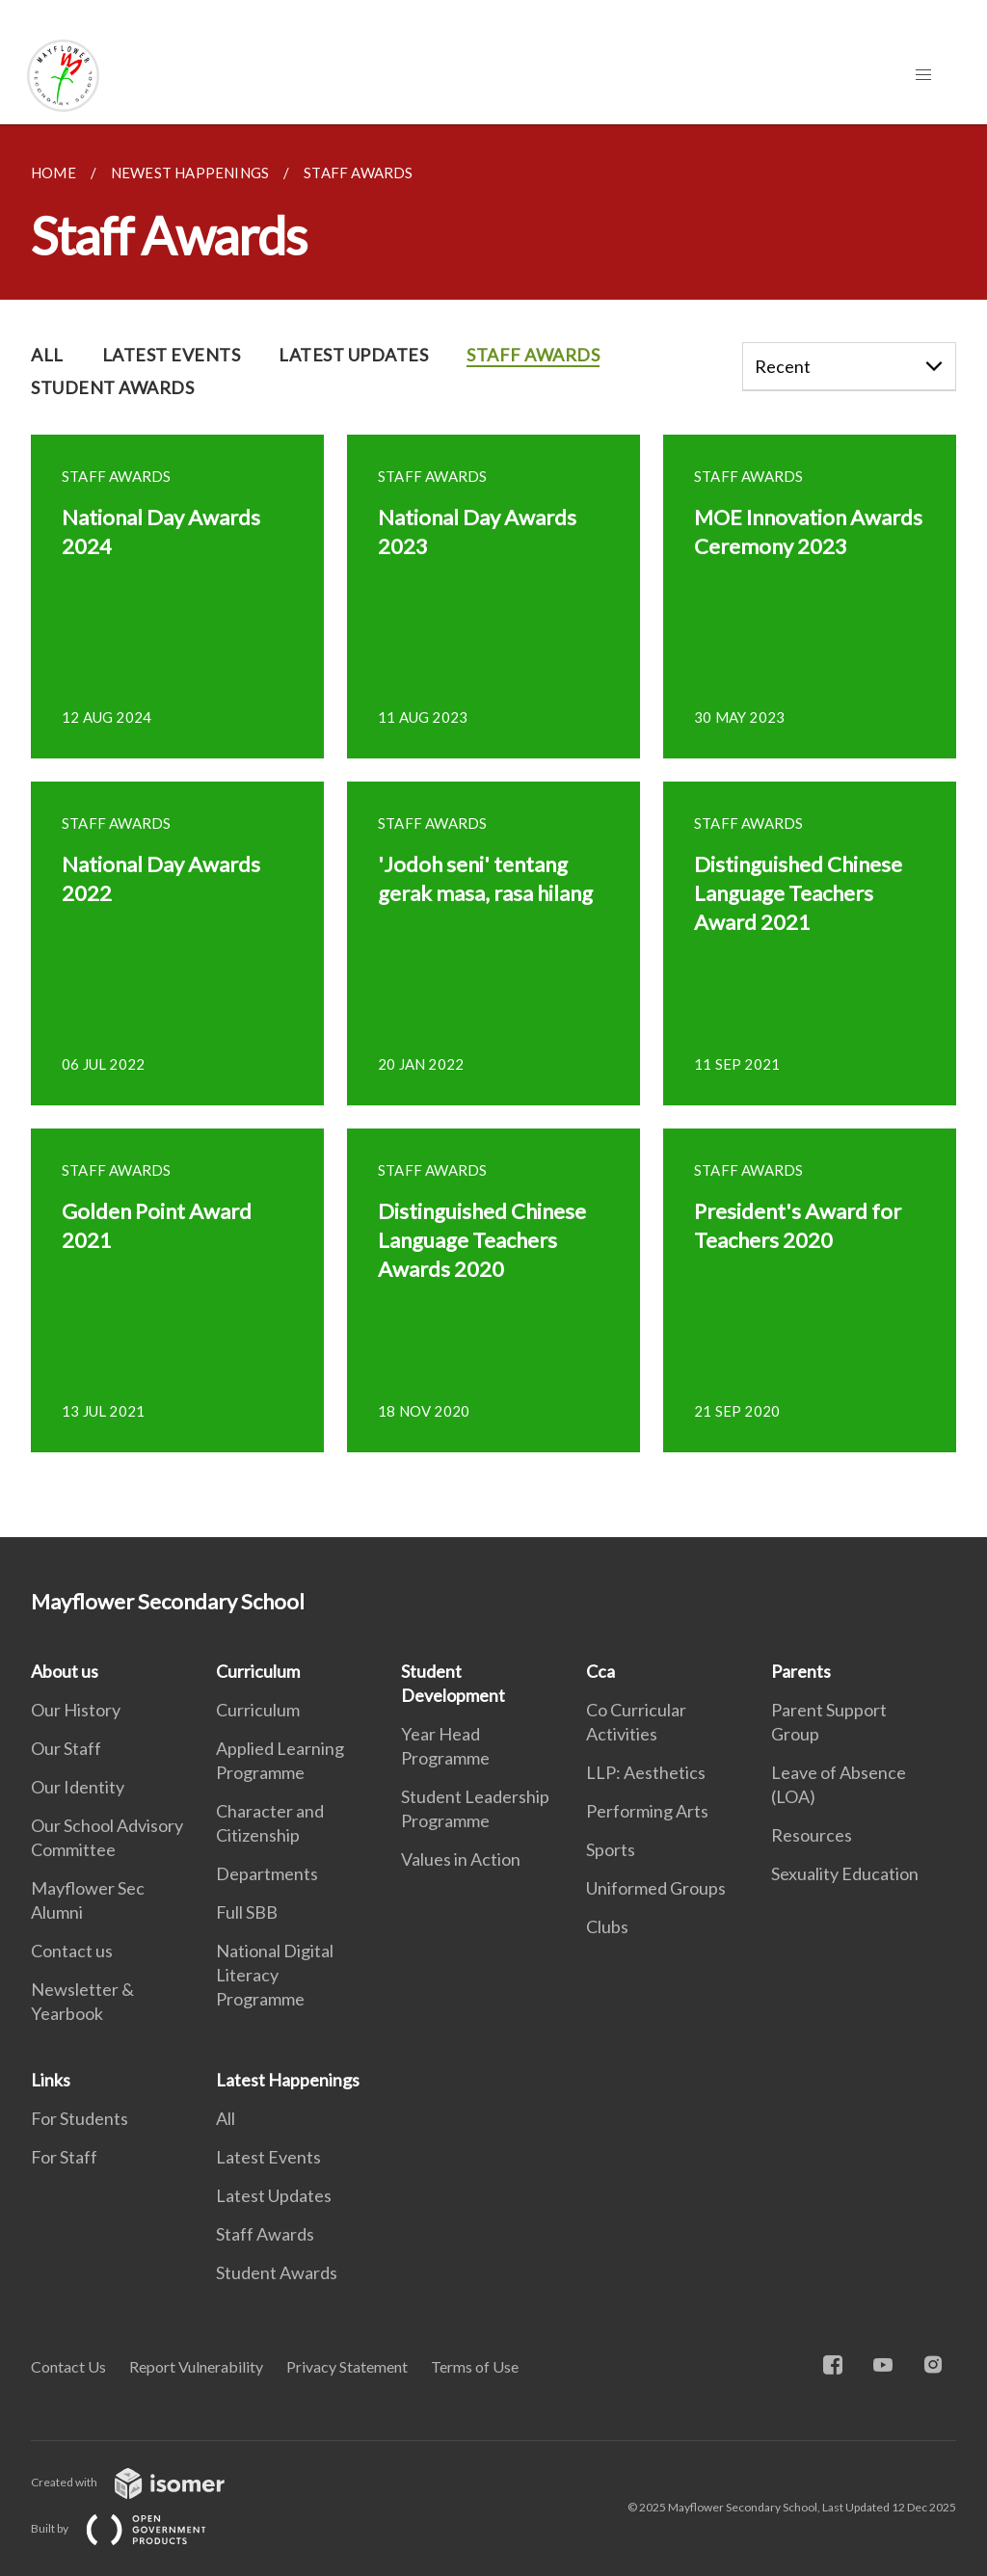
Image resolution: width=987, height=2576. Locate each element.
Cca (600, 1671)
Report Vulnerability (196, 2366)
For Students (79, 2118)
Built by (134, 2528)
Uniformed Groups (656, 1888)
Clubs (607, 1926)
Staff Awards (265, 2233)
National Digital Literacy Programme (274, 1974)
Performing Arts (647, 1810)
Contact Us (68, 2366)
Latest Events (268, 2156)
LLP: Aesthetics (646, 1772)
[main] (493, 830)
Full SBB (247, 1912)
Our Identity (77, 1786)
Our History (75, 1709)
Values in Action (460, 1859)
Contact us (72, 1950)
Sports (610, 1849)
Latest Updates (274, 2195)
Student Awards (276, 2272)
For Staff (64, 2156)
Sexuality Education (845, 1873)
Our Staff (66, 1748)
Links (50, 2079)
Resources (811, 1835)
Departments (267, 1873)
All (225, 2118)
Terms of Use (475, 2366)
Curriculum (258, 1671)
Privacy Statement (347, 2366)
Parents (801, 1671)
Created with (143, 2482)
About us (64, 1671)
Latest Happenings (288, 2079)
